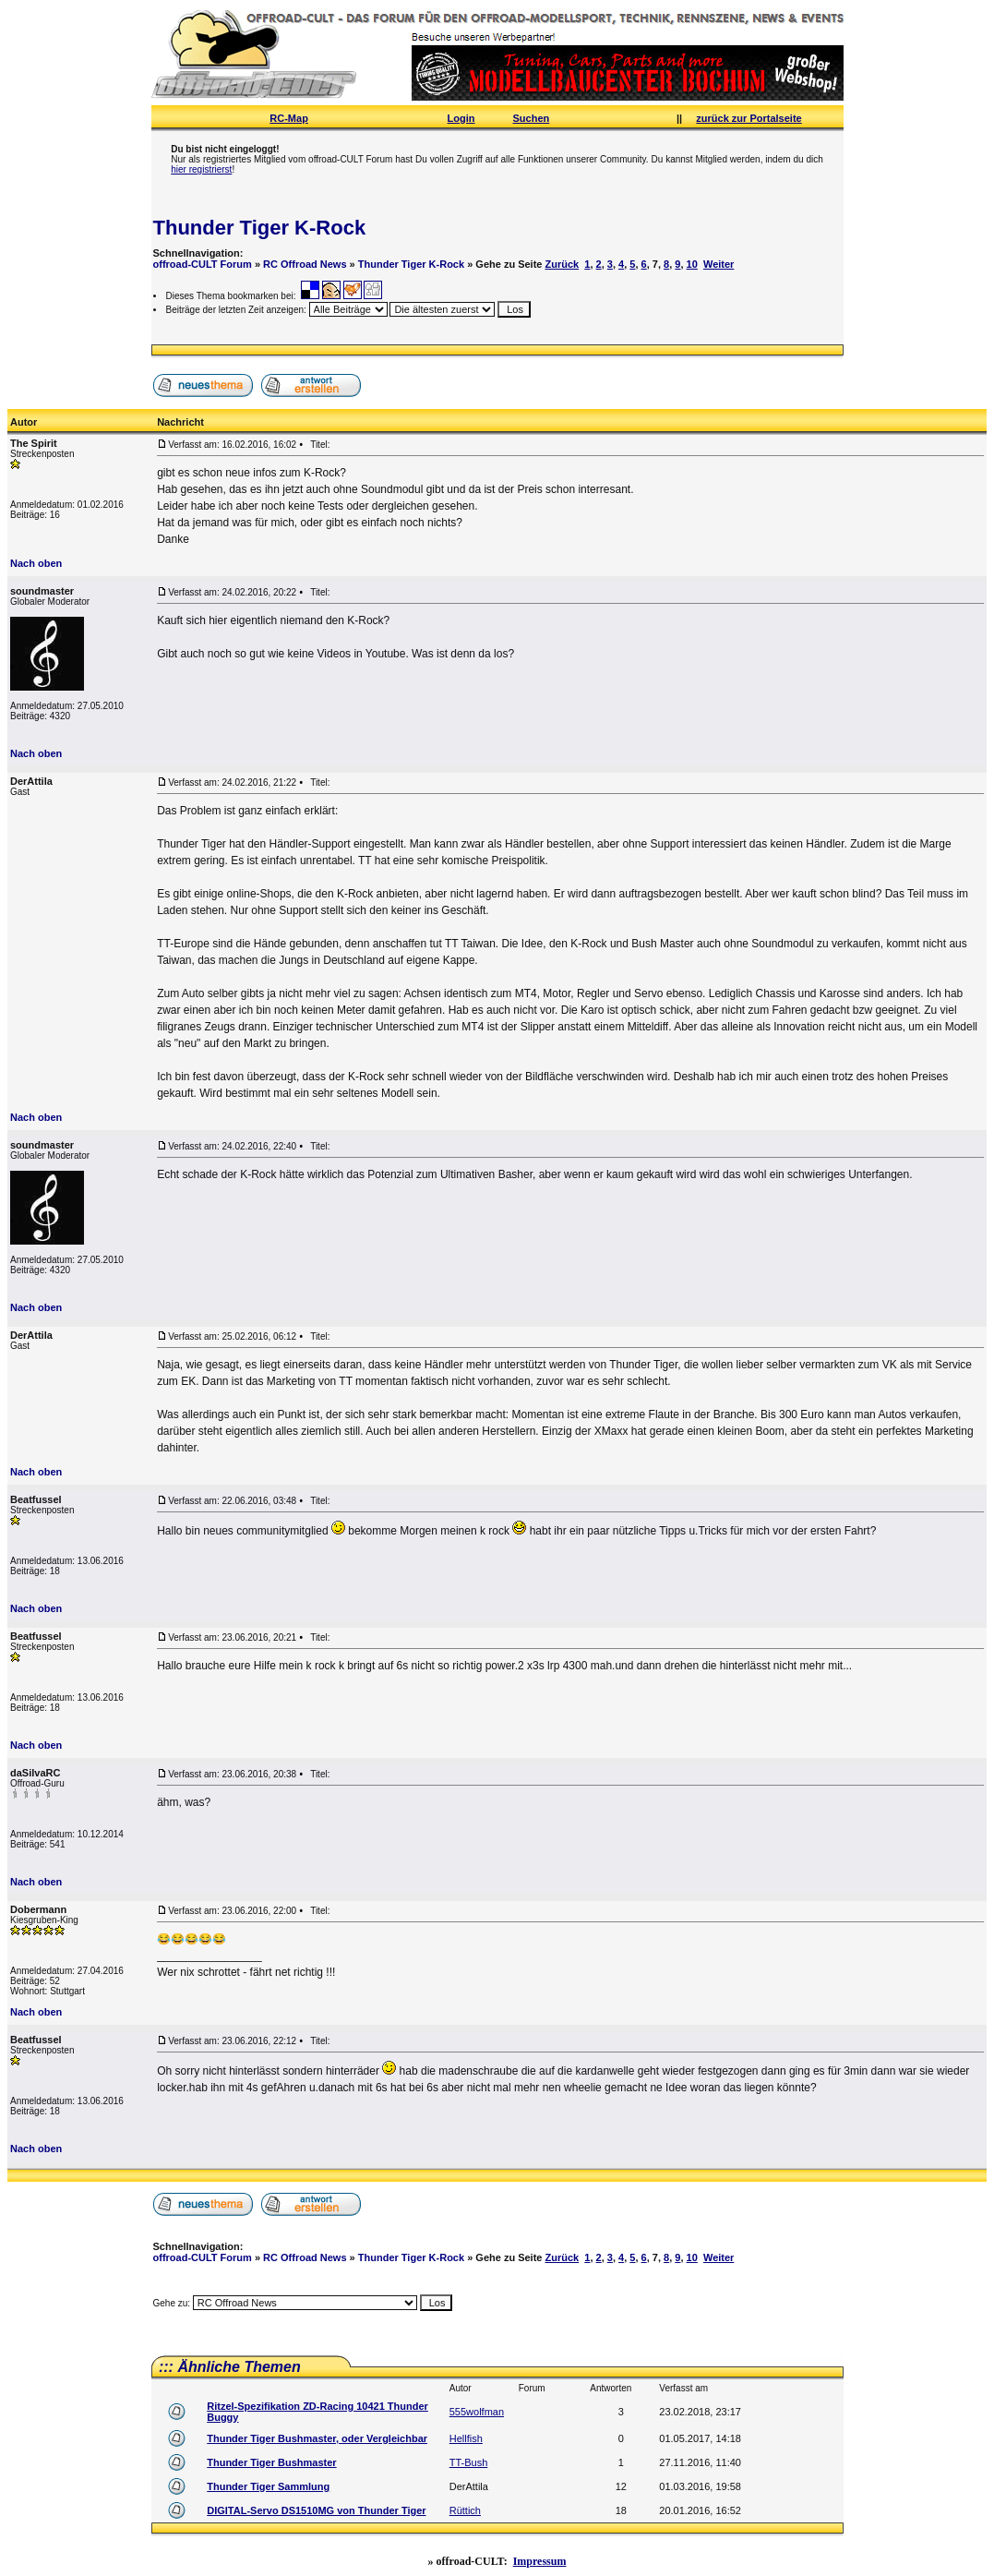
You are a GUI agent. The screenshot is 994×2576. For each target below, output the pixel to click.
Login (461, 118)
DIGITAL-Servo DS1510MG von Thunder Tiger (316, 2510)
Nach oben (36, 563)
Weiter (718, 264)
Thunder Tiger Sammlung (268, 2486)
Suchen (531, 118)
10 (692, 264)
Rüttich (465, 2510)
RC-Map (288, 118)
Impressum (540, 2561)
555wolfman (476, 2411)
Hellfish (466, 2438)
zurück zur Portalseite (748, 118)
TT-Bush (468, 2462)
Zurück (562, 264)
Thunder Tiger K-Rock (259, 227)
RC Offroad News (304, 264)
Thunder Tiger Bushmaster (271, 2462)
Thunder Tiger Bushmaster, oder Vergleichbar (317, 2438)
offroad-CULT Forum (202, 264)
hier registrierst (201, 169)
